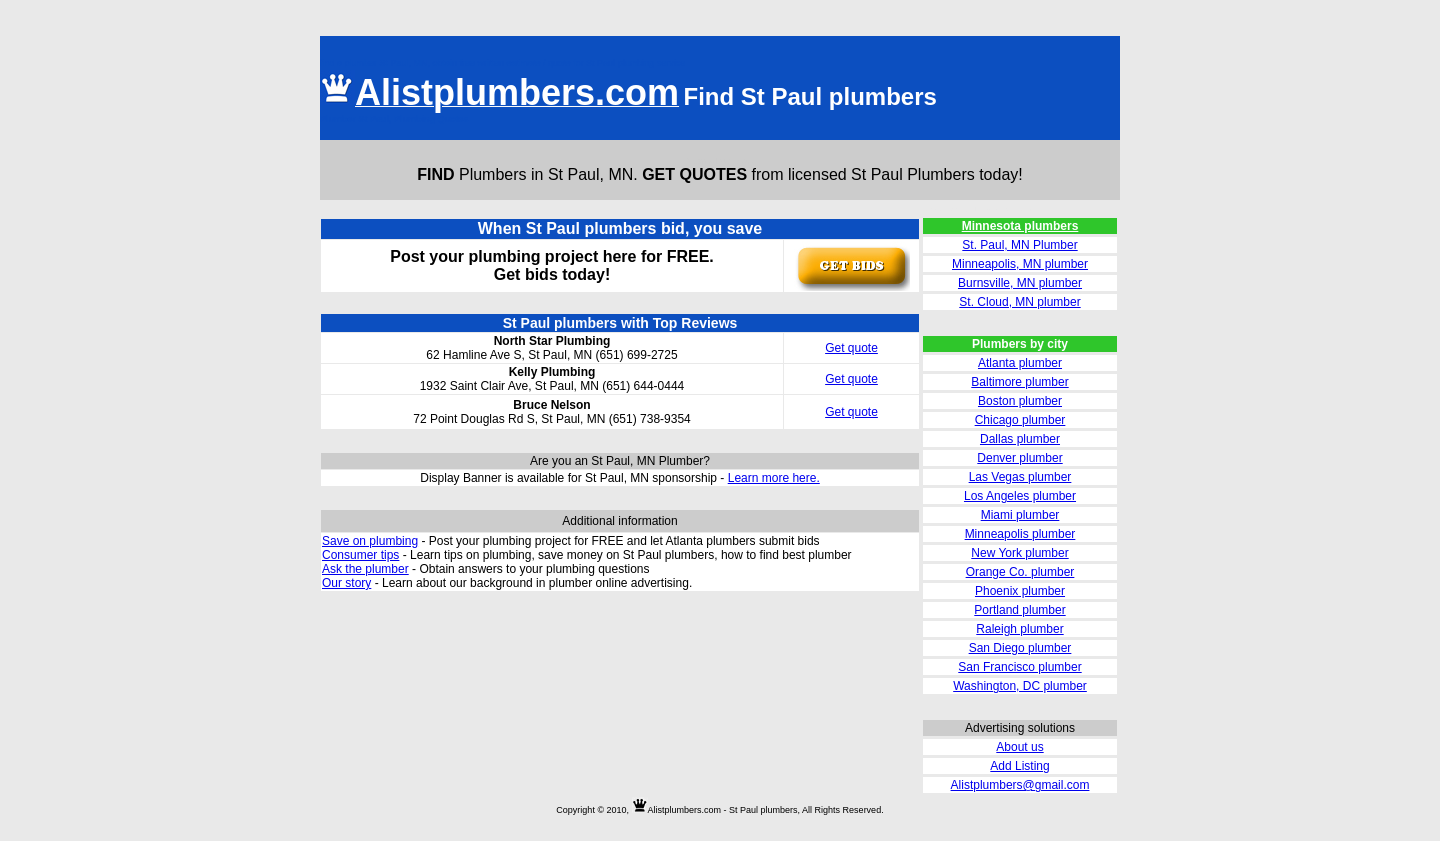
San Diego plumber (1020, 648)
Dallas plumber (1020, 439)
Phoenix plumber (1020, 591)
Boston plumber (1020, 401)
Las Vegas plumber (1020, 477)
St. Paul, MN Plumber (1019, 245)
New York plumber (1019, 553)
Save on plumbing (370, 541)
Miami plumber (1020, 515)
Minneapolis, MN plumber (1020, 264)
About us (1019, 747)
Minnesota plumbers (1020, 226)
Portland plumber (1019, 610)
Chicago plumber (1020, 420)
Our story (346, 583)
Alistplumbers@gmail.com (1020, 785)
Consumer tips (360, 555)
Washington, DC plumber (1020, 686)
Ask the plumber (365, 569)
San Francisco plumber (1019, 667)
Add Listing (1019, 766)
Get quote (851, 348)
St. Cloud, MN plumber (1019, 302)
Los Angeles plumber (1020, 496)
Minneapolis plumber (1020, 534)
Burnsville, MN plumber (1020, 283)
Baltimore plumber (1019, 382)
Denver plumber (1019, 458)
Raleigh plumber (1019, 629)
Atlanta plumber (1020, 363)
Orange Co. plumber (1020, 572)
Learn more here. (774, 478)
